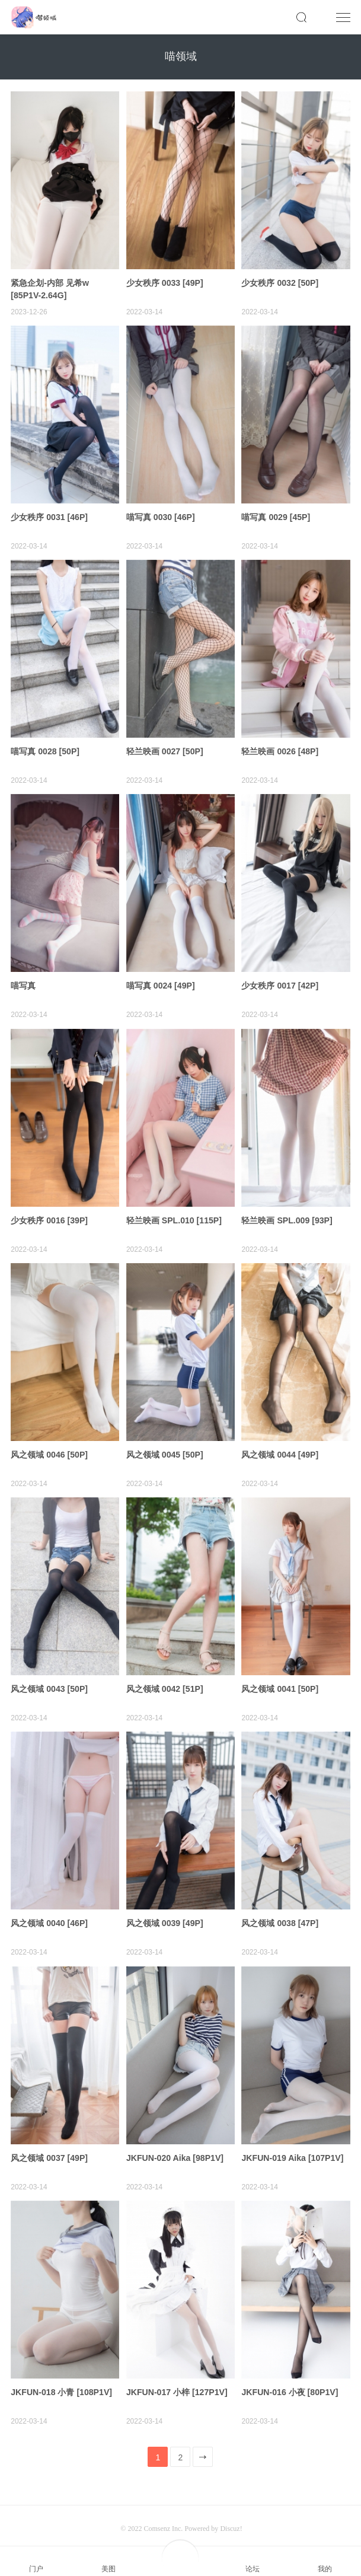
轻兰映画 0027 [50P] (167, 746)
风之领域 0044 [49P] (282, 1444)
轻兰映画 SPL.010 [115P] (177, 1212)
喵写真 (24, 979)
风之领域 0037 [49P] (51, 2142)
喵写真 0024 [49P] (162, 979)
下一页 (203, 2442)
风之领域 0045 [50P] (167, 1444)
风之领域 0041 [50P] (282, 1677)
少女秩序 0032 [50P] (282, 281)
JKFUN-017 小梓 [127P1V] (180, 2375)
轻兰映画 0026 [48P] (282, 746)
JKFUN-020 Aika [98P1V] (178, 2142)
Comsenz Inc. (163, 2511)
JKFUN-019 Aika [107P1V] (295, 2142)
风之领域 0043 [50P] (51, 1677)
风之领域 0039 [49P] (167, 1910)
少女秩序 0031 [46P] (51, 514)
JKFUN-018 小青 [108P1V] (65, 2375)
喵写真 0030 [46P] (162, 514)
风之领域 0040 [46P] (51, 1910)
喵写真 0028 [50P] (47, 746)
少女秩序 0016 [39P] (51, 1212)
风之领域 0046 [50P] (51, 1444)
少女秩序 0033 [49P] (167, 281)
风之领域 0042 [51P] (167, 1677)
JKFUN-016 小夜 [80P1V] (292, 2375)
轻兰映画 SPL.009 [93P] (289, 1212)
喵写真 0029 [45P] (277, 514)
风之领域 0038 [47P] (282, 1910)
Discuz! (231, 2511)
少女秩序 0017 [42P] (282, 979)
